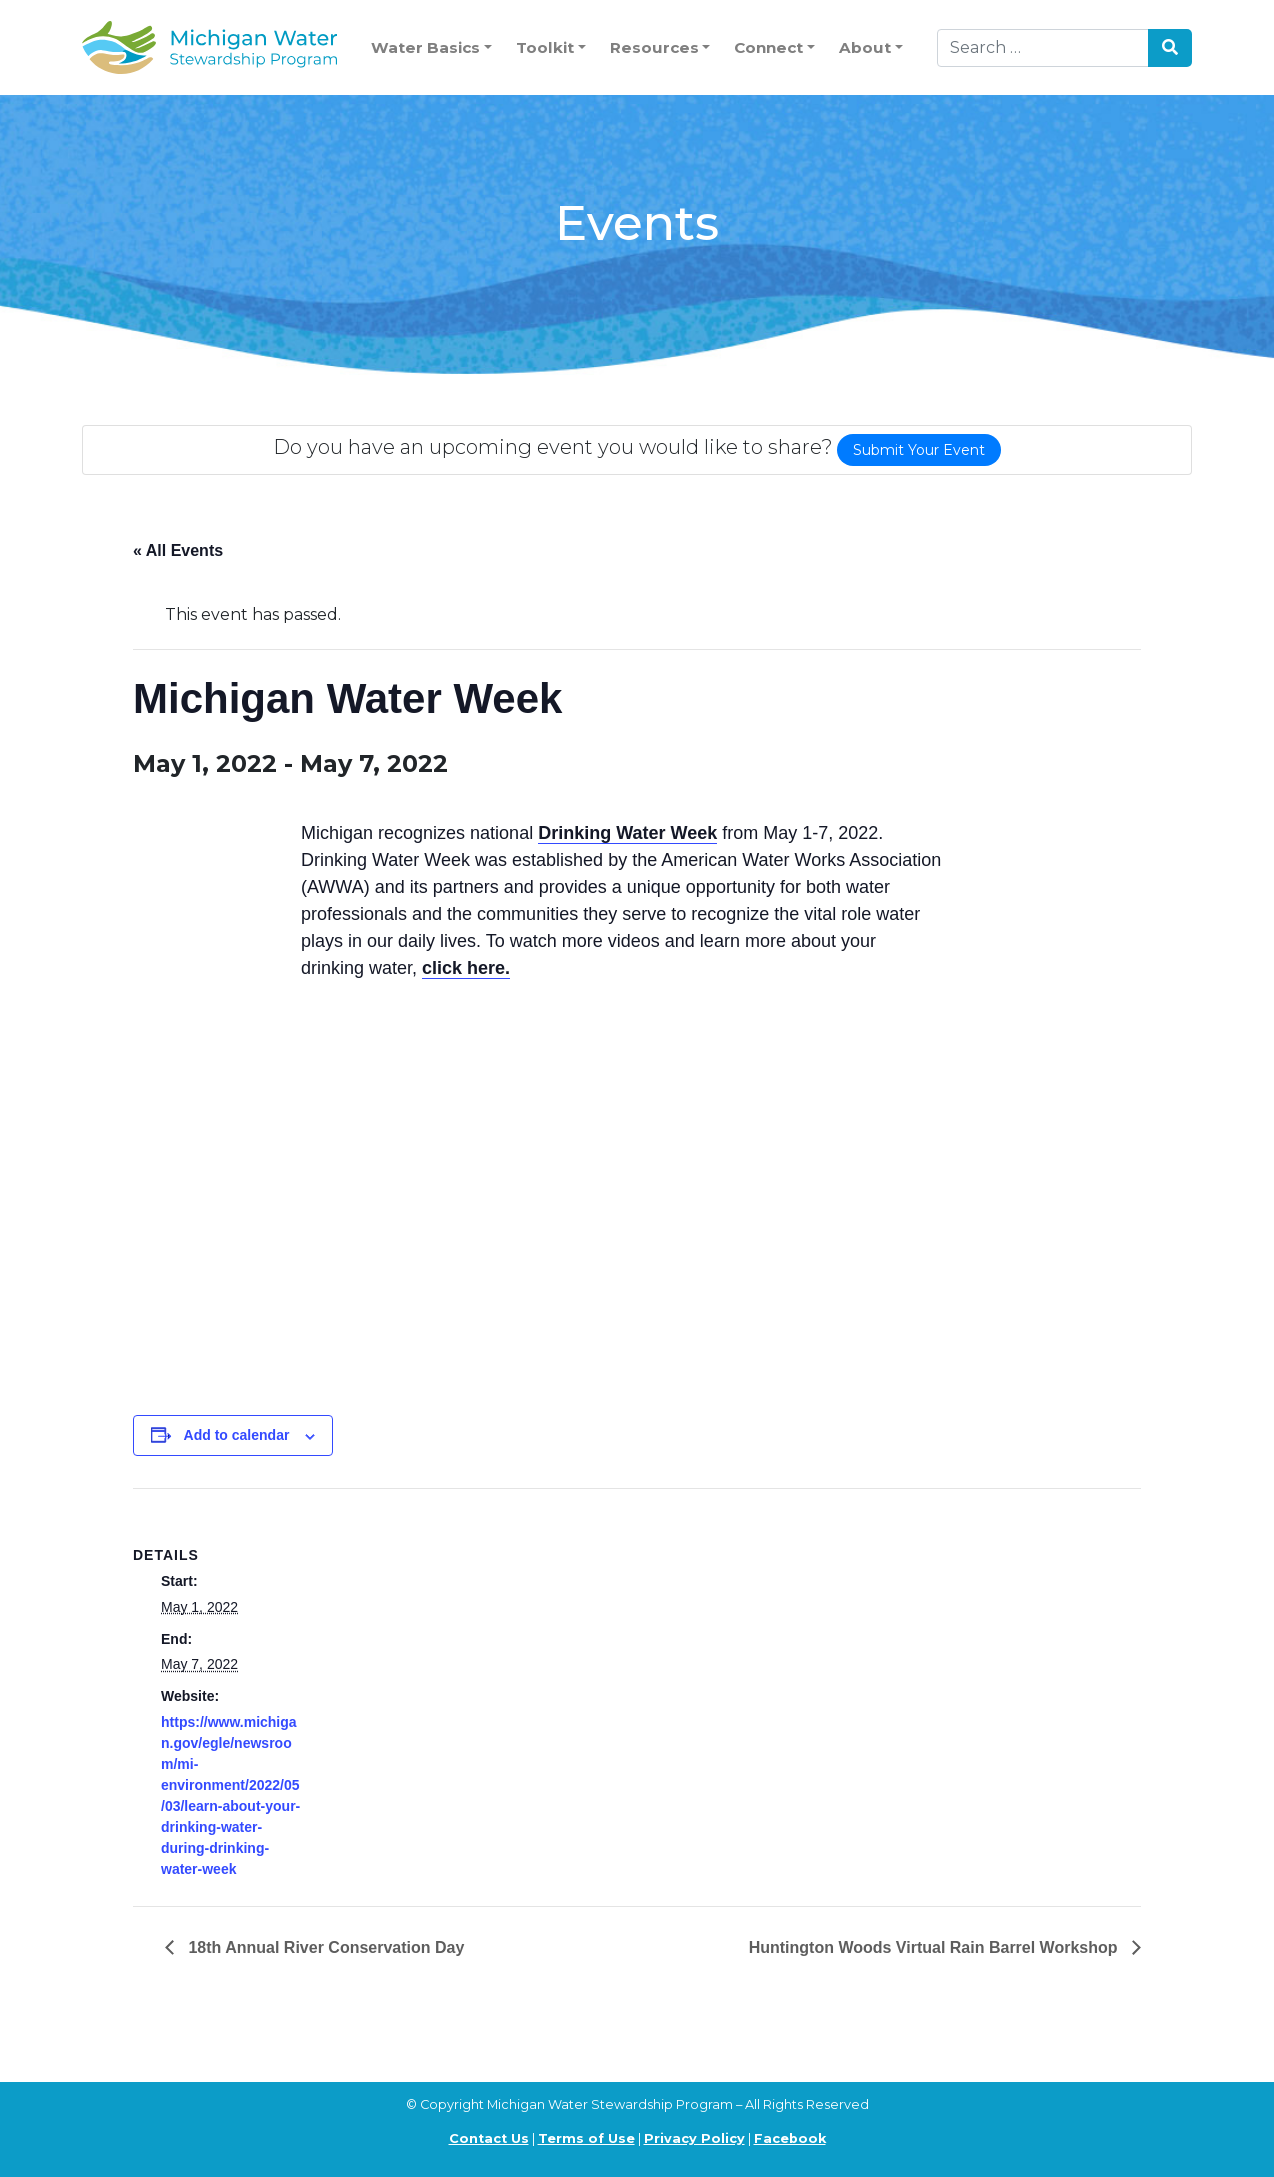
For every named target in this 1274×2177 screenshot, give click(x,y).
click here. (466, 968)
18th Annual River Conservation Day (324, 1947)
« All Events (178, 550)
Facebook (790, 2138)
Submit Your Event (919, 450)
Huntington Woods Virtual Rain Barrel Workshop (935, 1947)
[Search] (1043, 48)
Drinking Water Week (627, 833)
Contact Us (489, 2138)
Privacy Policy (694, 2138)
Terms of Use (586, 2138)
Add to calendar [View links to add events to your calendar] (237, 1435)
